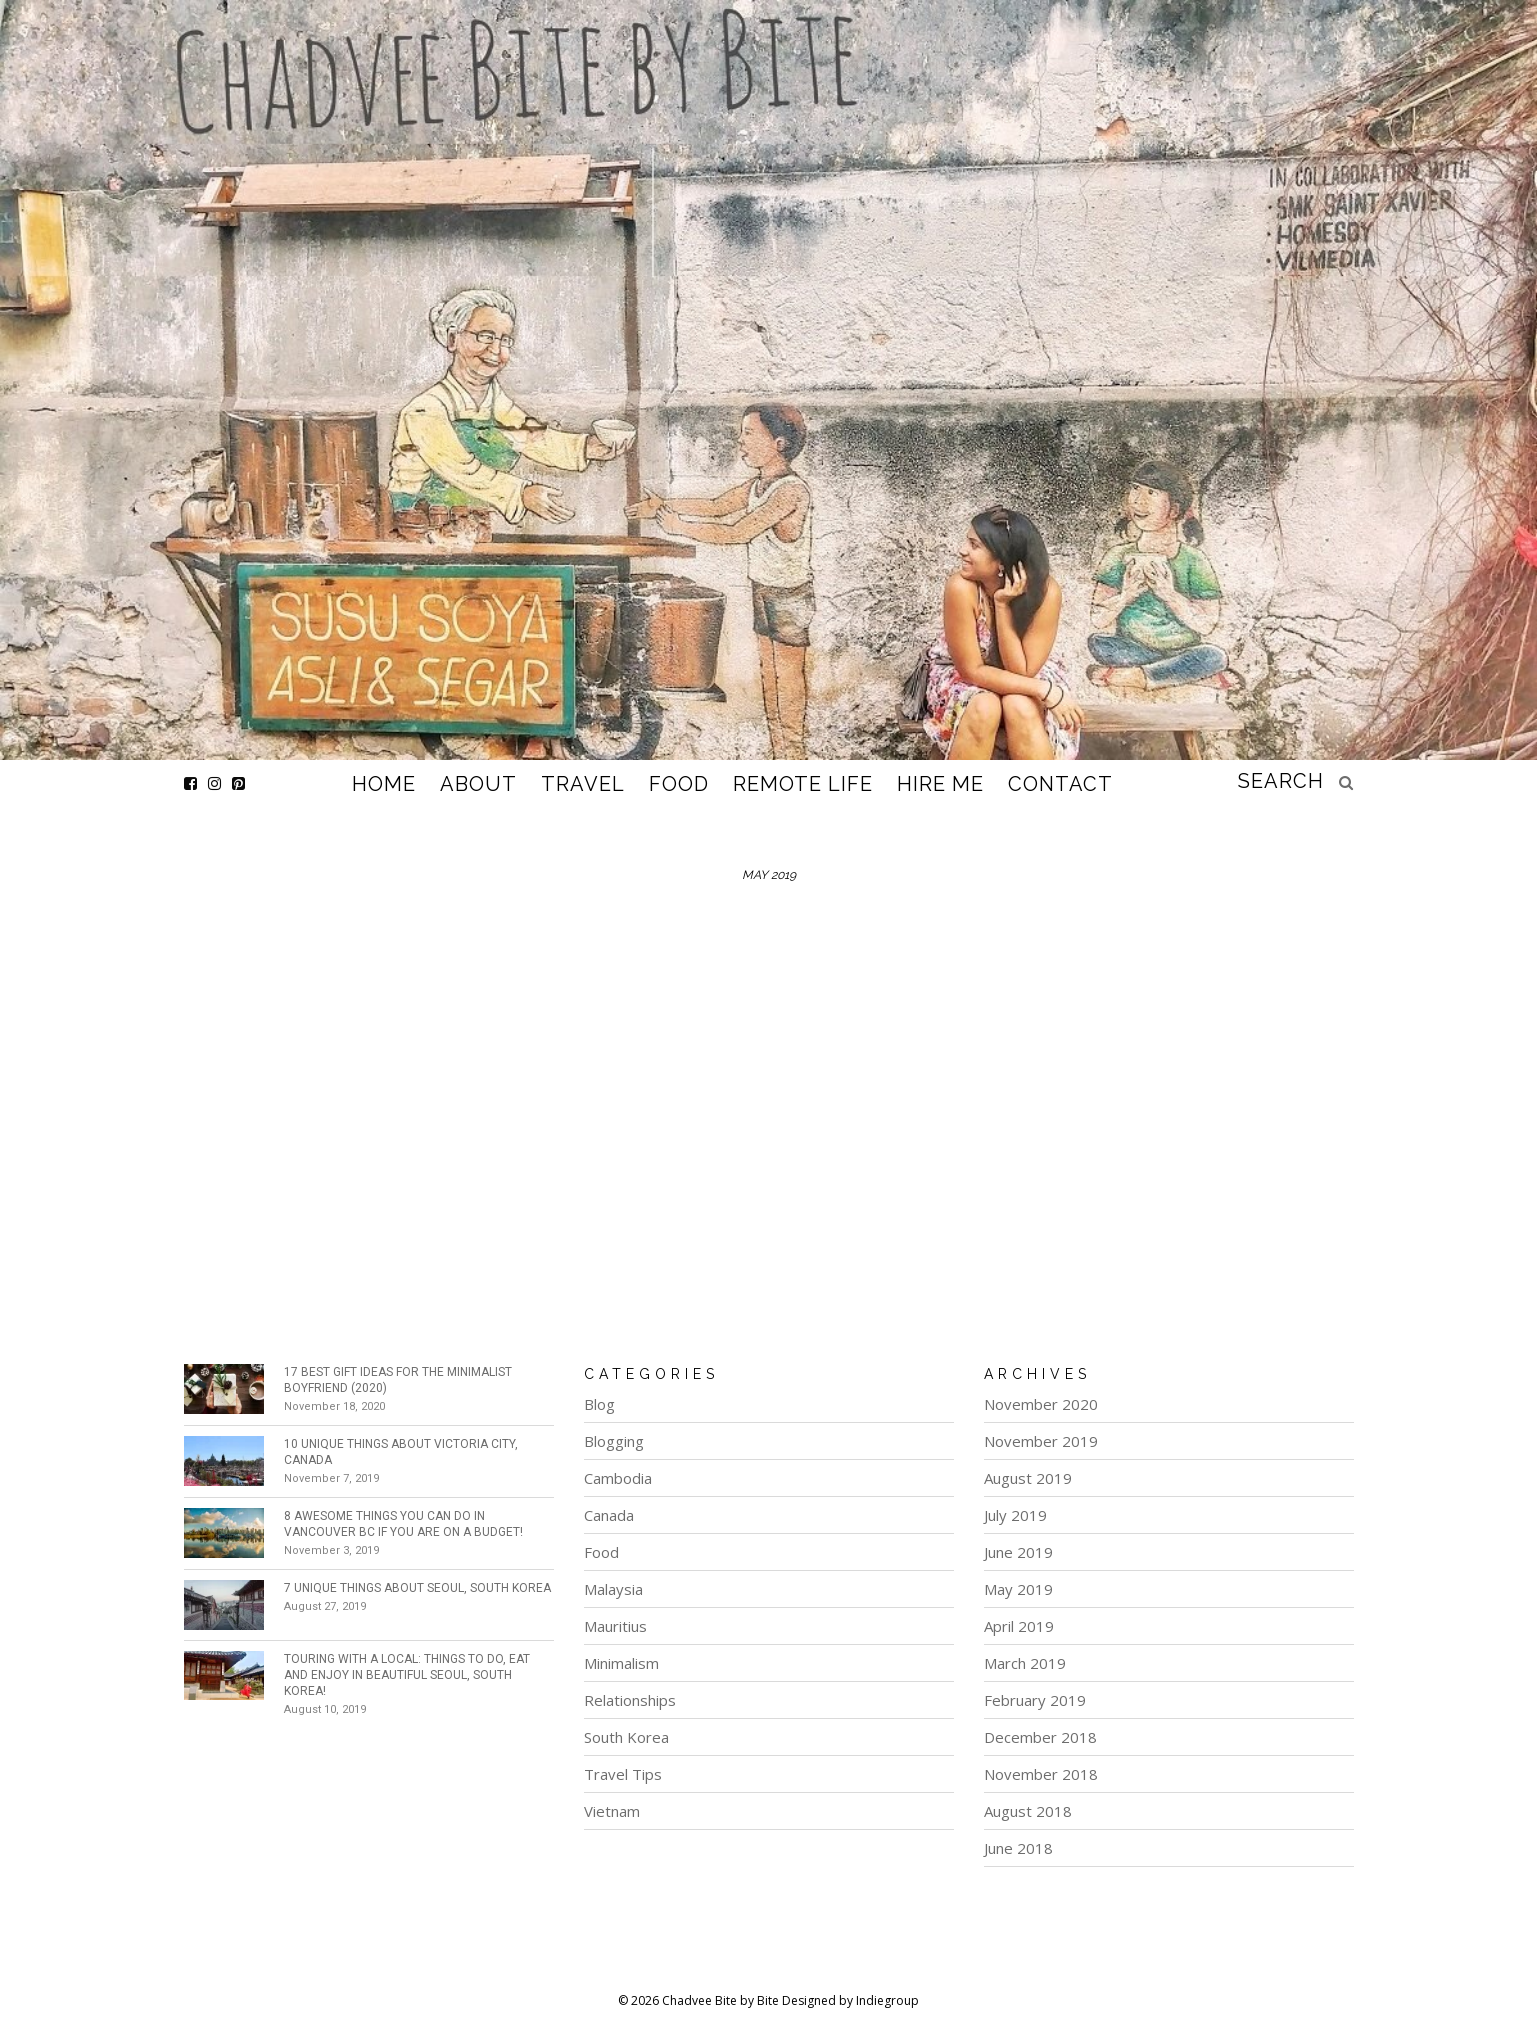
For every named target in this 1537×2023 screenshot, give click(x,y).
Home (384, 784)
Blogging (614, 1441)
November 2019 (1041, 1441)
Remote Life (803, 784)
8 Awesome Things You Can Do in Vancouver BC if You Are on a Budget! (403, 1524)
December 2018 (1040, 1737)
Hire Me (940, 784)
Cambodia (618, 1478)
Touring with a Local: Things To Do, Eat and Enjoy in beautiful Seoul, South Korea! (407, 1675)
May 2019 (1018, 1589)
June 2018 (1018, 1848)
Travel (583, 784)
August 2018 (1028, 1811)
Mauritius (615, 1626)
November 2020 (1041, 1404)
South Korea (626, 1737)
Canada (609, 1515)
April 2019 (1019, 1626)
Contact (1060, 784)
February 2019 (1035, 1700)
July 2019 (1015, 1515)
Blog (599, 1404)
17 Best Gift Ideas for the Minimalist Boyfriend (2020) (398, 1380)
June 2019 (1018, 1552)
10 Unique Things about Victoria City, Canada (401, 1452)
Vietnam (612, 1811)
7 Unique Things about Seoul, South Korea (417, 1588)
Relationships (630, 1700)
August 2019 (1028, 1478)
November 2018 (1041, 1774)
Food (679, 784)
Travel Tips (623, 1774)
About (478, 784)
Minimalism (621, 1663)
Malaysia (613, 1589)
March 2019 (1025, 1663)
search (1281, 781)
